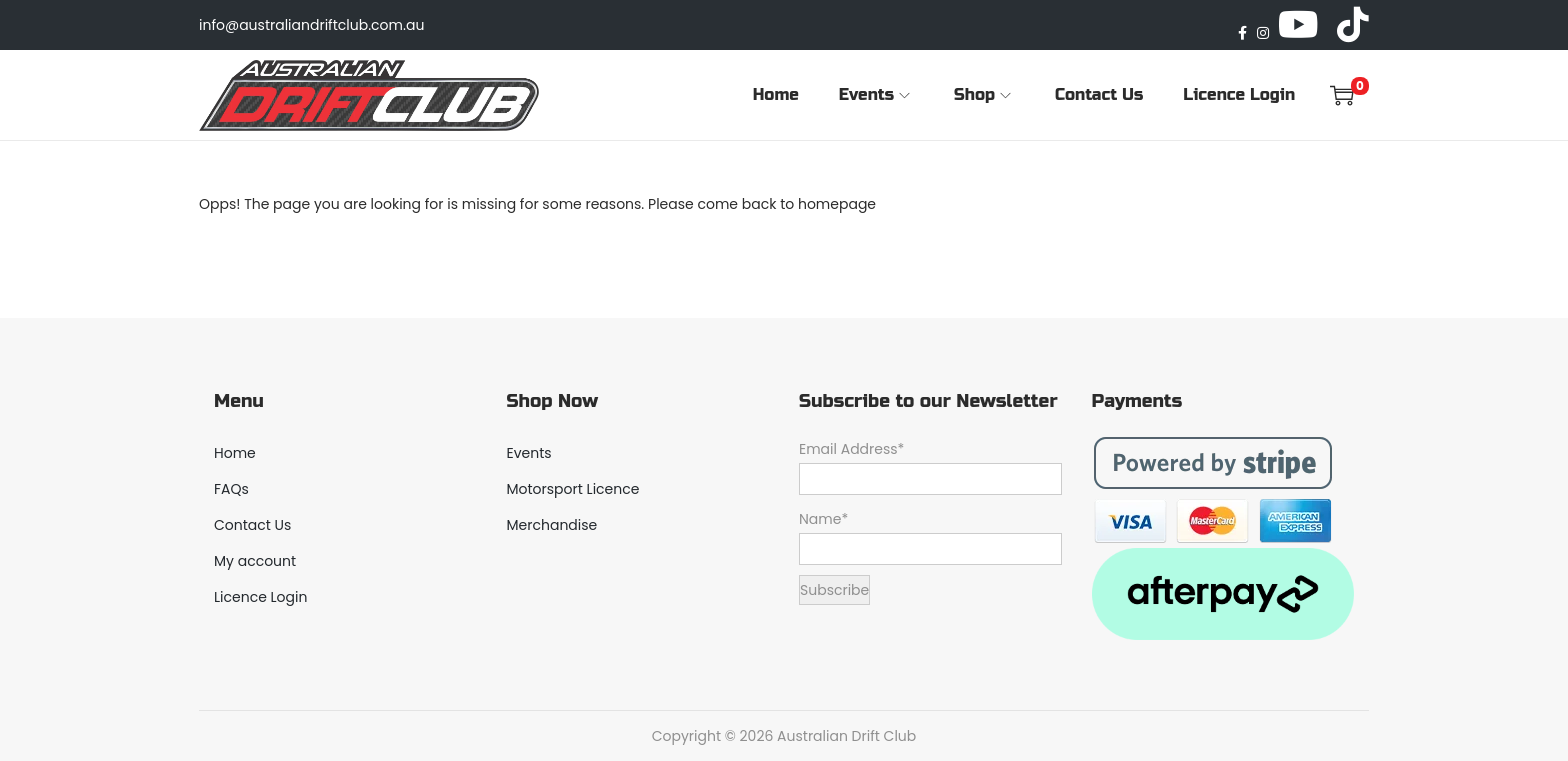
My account (255, 561)
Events (529, 453)
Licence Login (260, 597)
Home (235, 453)
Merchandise (552, 525)
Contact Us (252, 525)
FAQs (231, 489)
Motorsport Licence (573, 489)
